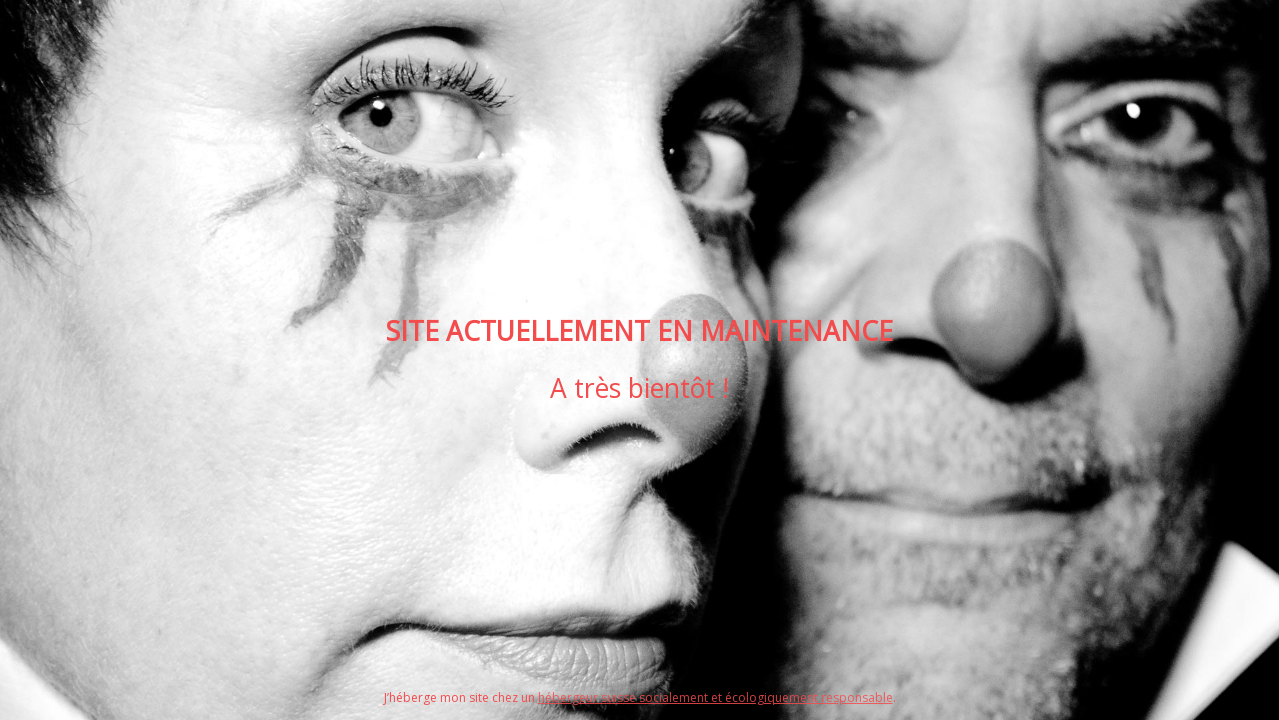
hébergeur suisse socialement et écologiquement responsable (715, 697)
